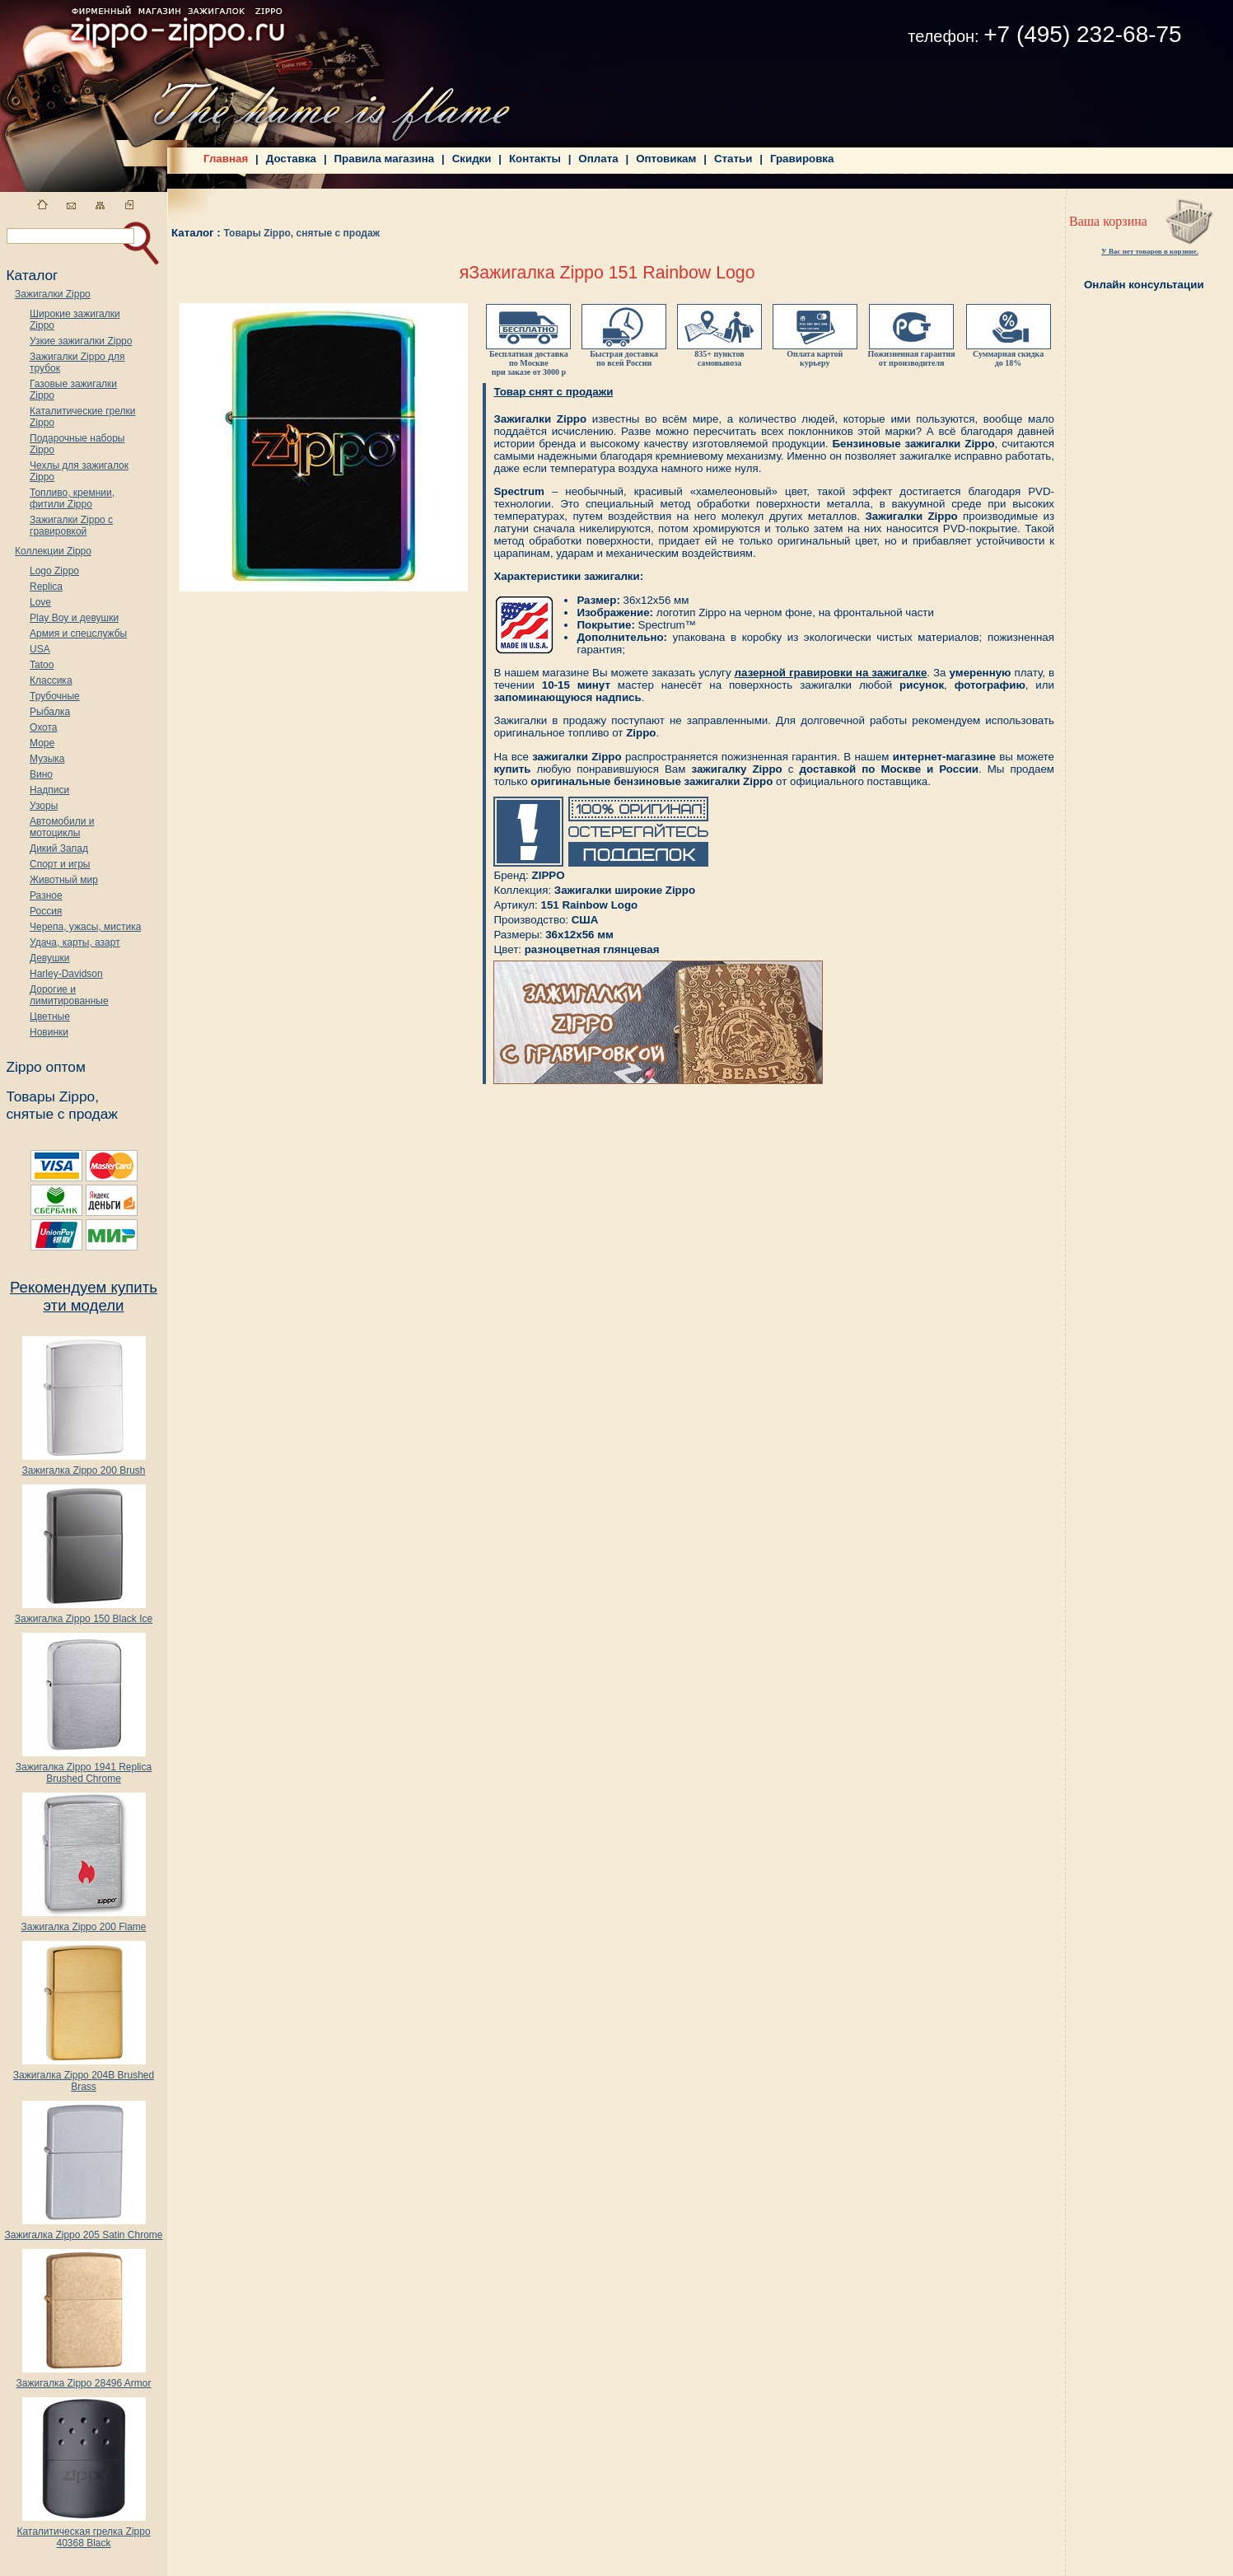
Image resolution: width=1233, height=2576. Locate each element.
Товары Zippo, (52, 1096)
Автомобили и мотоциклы (62, 827)
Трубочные (55, 696)
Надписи (49, 790)
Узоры (44, 805)
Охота (44, 727)
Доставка (291, 158)
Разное (46, 895)
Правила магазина (384, 158)
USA (40, 649)
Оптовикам (666, 158)
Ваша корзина (1108, 221)
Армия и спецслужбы (78, 633)
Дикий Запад (59, 848)
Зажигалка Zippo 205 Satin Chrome (83, 2230)
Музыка (47, 758)
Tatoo (42, 665)
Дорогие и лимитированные (69, 995)
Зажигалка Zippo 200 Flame (83, 1922)
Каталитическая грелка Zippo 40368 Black (83, 2533)
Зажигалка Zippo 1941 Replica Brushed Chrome (84, 1768)
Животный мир (64, 880)
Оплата (598, 158)
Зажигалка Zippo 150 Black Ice (83, 1614)
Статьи (733, 158)
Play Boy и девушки (74, 618)
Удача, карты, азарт (75, 942)
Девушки (50, 958)
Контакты (535, 158)
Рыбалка (50, 712)
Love (40, 602)
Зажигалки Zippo (53, 294)
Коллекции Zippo (53, 551)
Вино (41, 774)
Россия (46, 911)
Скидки (472, 158)
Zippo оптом (45, 1067)
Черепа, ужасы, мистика (85, 927)
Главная (225, 158)
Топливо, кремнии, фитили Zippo (72, 498)
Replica (46, 586)
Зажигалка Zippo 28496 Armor (83, 2378)
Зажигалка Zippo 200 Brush (83, 1466)
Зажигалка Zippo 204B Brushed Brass (83, 2076)
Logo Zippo (54, 571)
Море (42, 743)
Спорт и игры (60, 864)
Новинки (49, 1032)
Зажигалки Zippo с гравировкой (71, 525)
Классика (51, 680)
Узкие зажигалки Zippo (81, 341)
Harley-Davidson (66, 973)
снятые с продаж (62, 1114)
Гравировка (802, 158)
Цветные (50, 1016)
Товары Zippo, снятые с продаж (301, 233)
